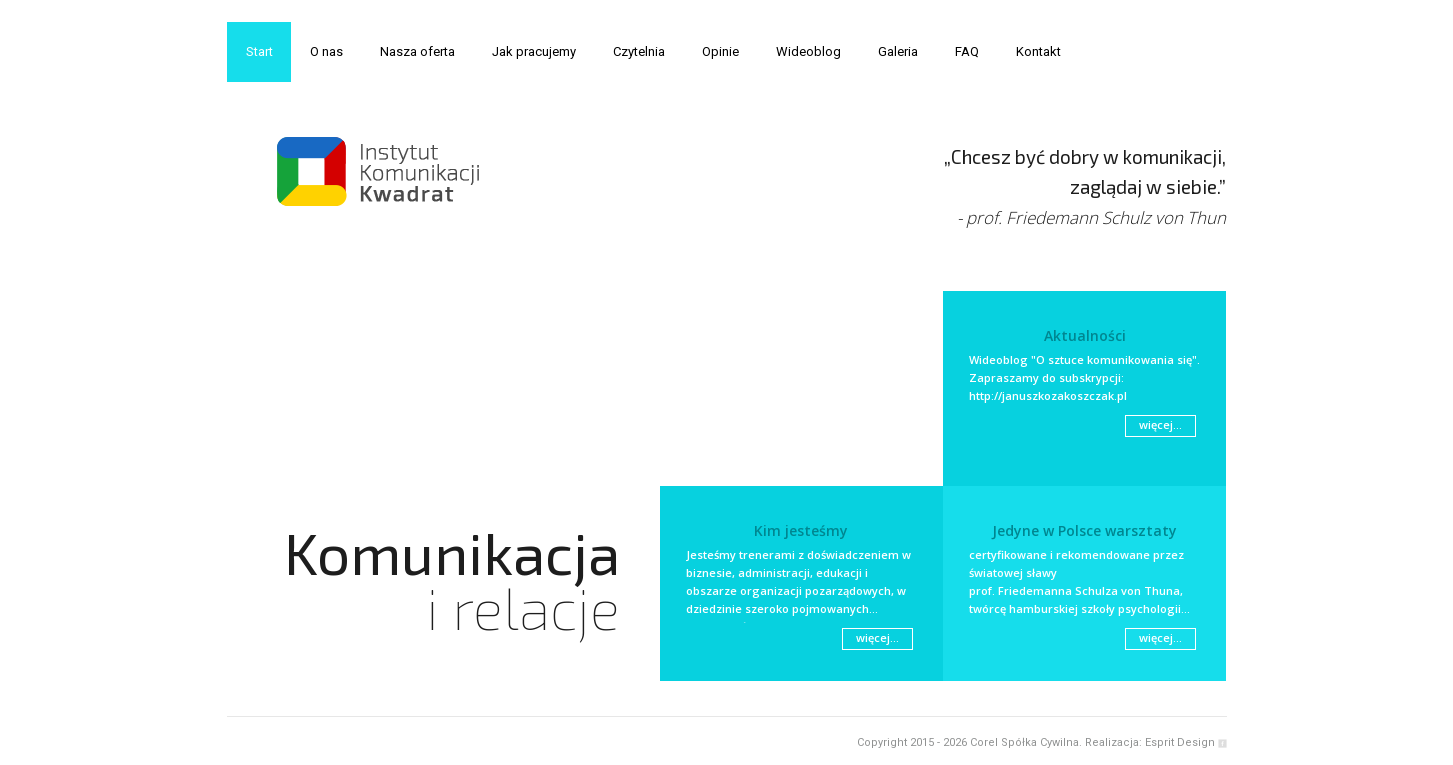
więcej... (1160, 424)
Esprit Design (1180, 742)
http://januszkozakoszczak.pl (1048, 395)
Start (259, 51)
